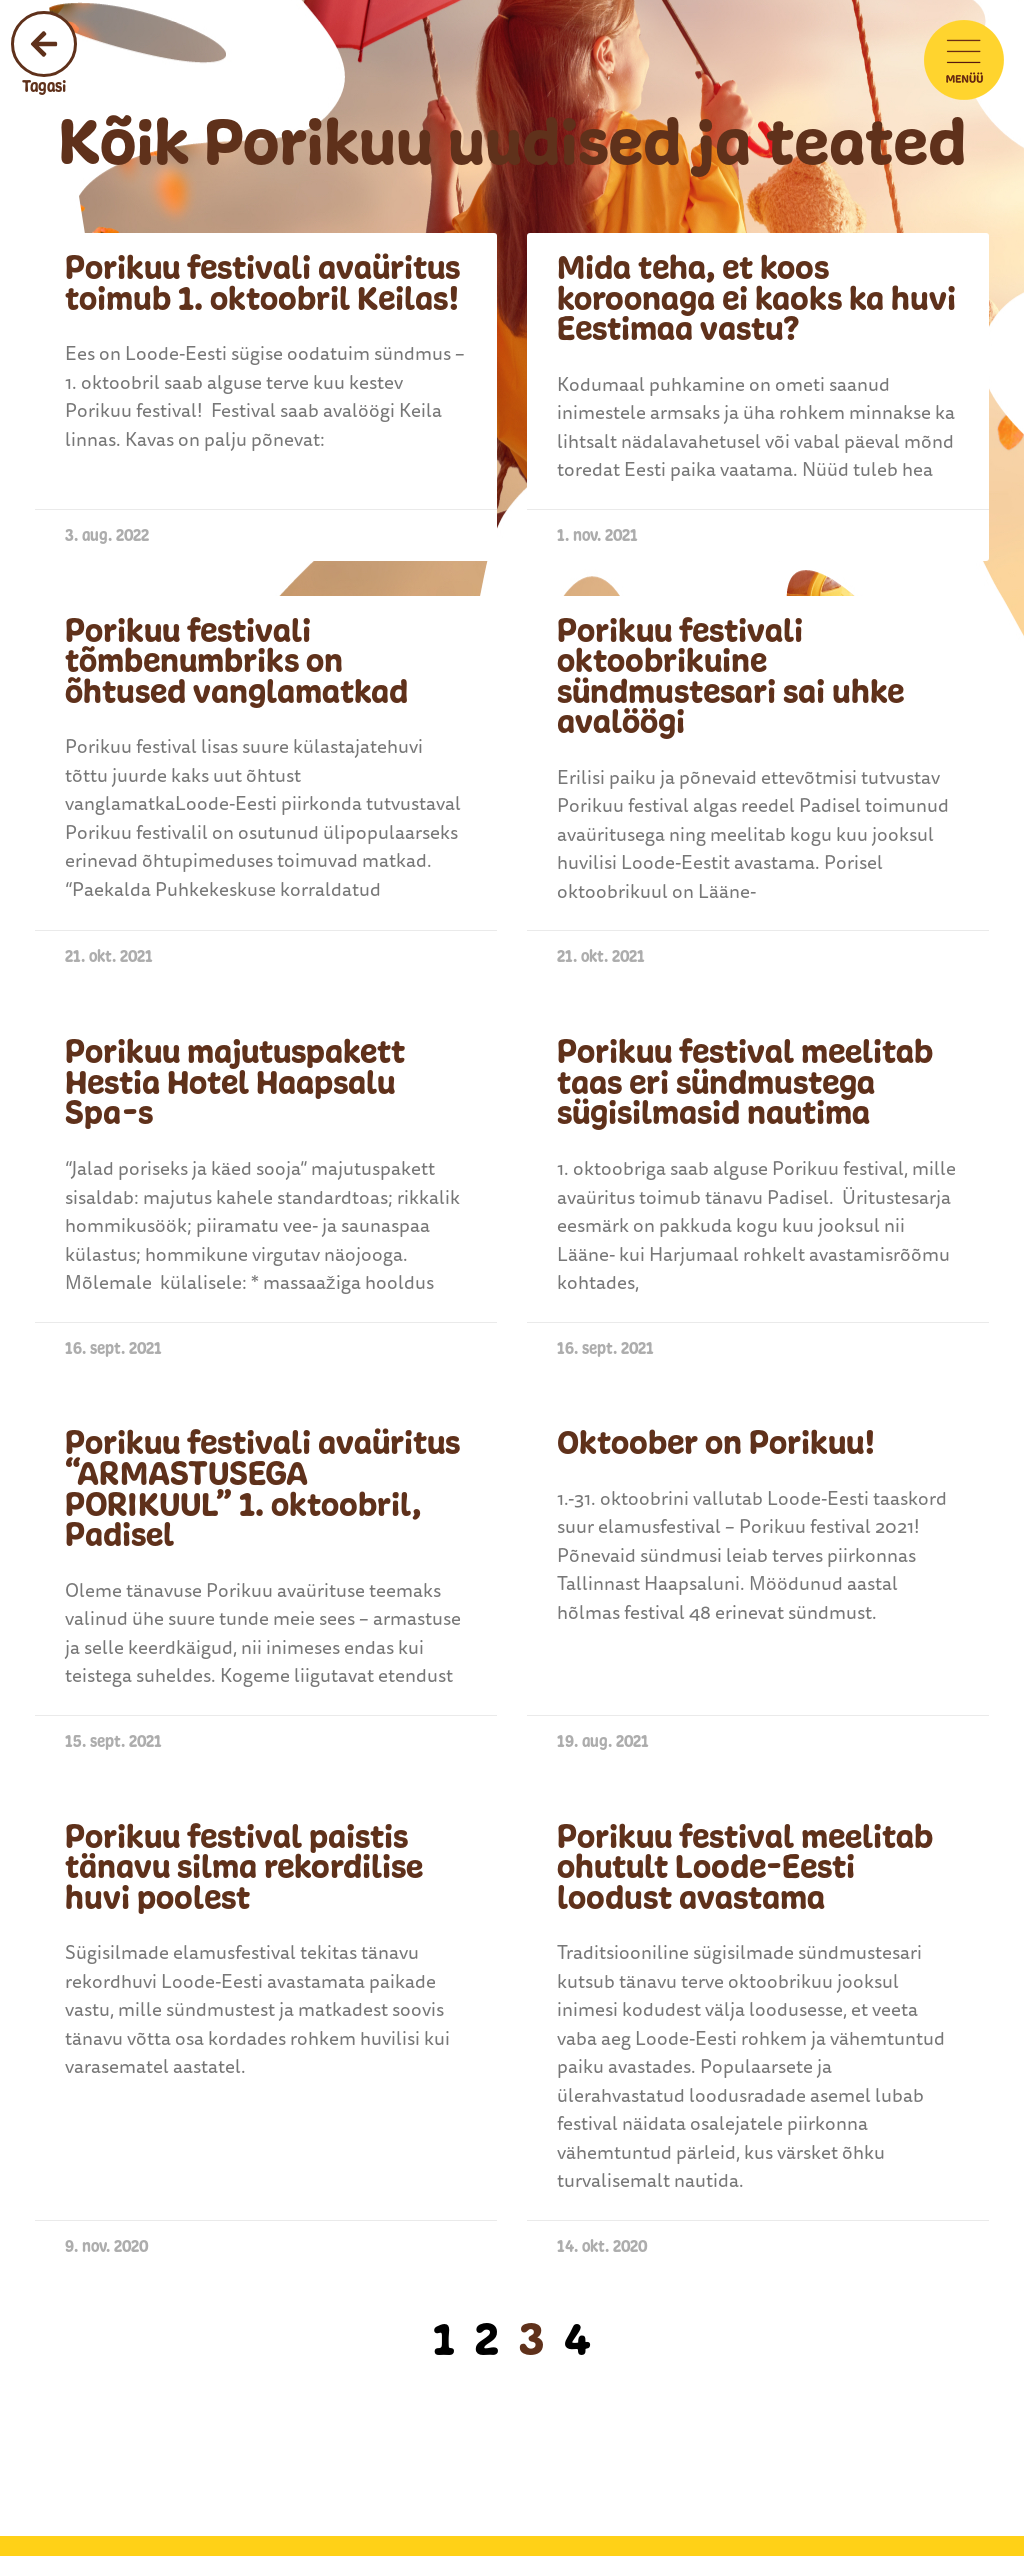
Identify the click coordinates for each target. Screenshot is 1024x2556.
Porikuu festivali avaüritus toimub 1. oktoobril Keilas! (262, 283)
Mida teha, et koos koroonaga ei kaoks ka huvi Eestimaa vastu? (756, 298)
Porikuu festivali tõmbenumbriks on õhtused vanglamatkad (236, 661)
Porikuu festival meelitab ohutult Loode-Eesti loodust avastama (745, 1867)
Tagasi (44, 86)
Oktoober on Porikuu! (716, 1443)
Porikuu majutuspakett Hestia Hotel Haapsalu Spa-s (235, 1082)
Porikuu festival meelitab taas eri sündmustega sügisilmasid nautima (745, 1082)
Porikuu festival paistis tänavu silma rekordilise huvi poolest (244, 1867)
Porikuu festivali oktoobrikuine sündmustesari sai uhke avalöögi (730, 677)
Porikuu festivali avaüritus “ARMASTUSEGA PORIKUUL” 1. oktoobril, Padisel (262, 1489)
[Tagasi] (44, 44)
